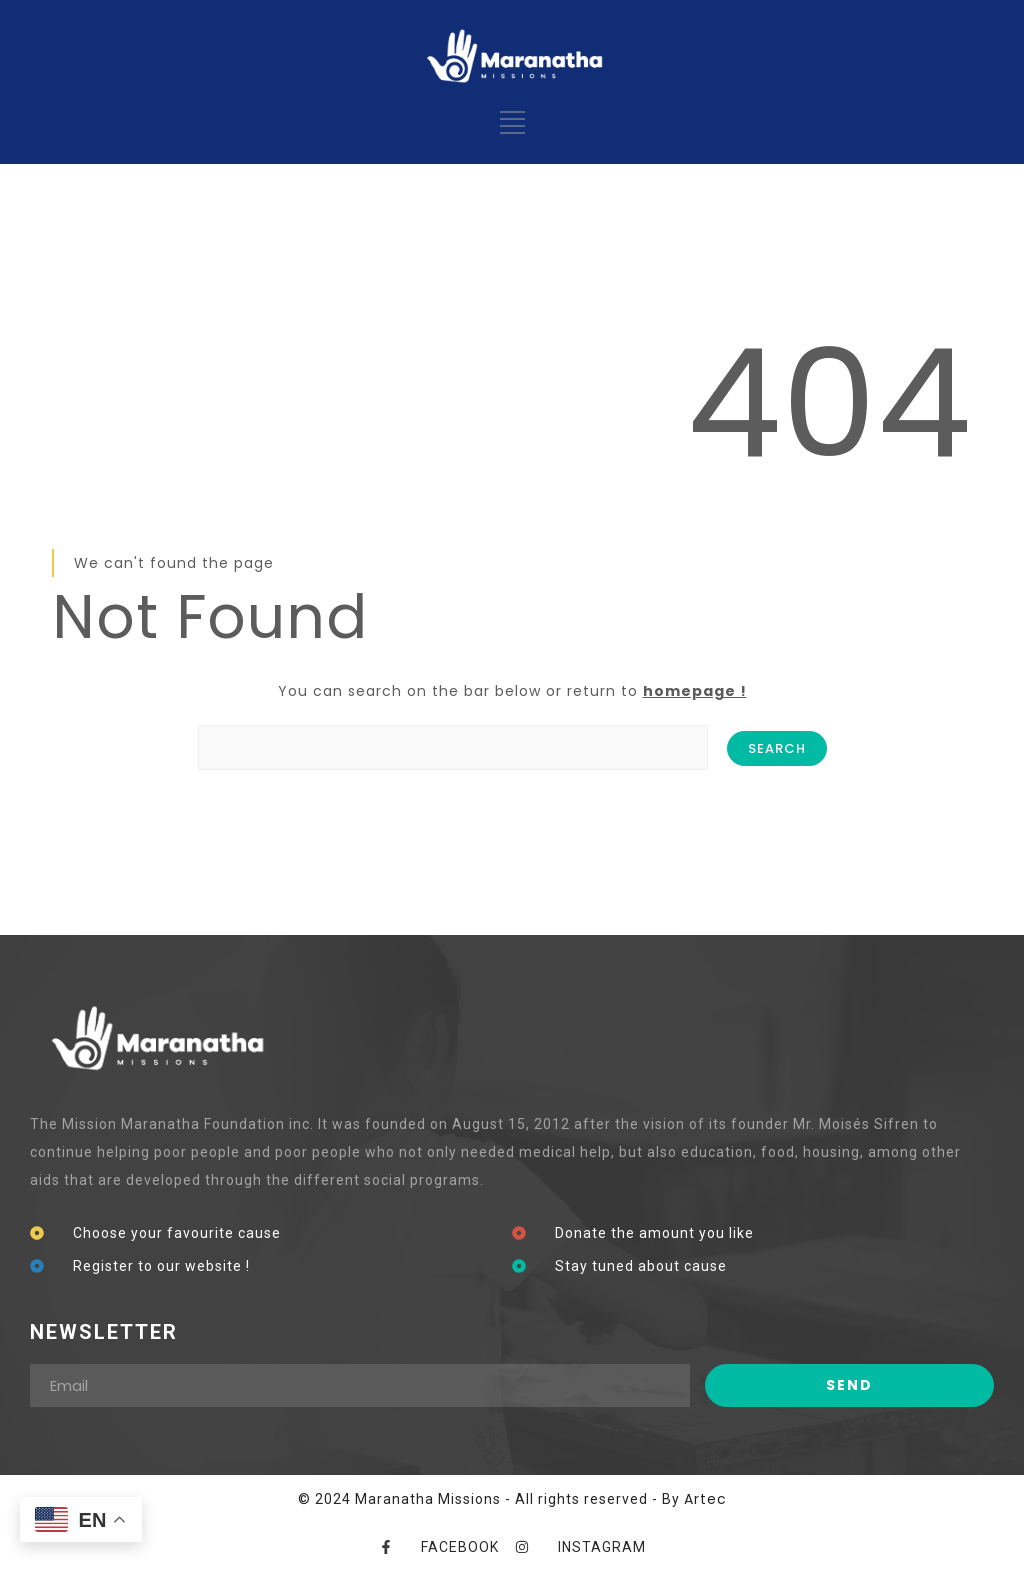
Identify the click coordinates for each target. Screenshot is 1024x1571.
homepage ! (695, 691)
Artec (705, 1499)
